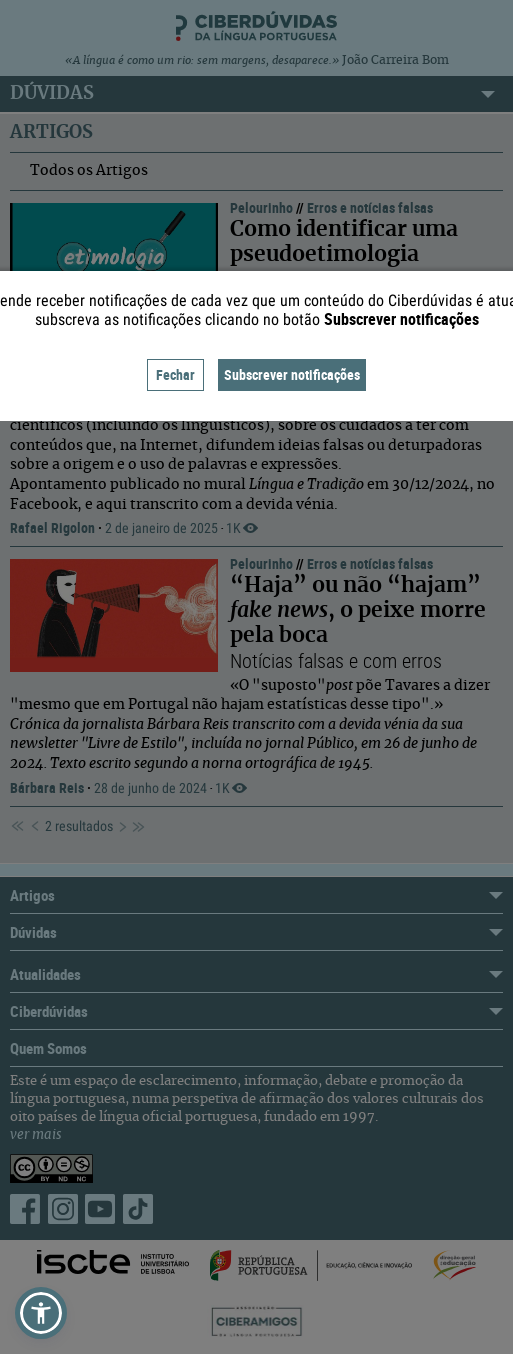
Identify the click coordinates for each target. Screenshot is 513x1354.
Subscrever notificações (292, 374)
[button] (41, 1313)
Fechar (175, 374)
